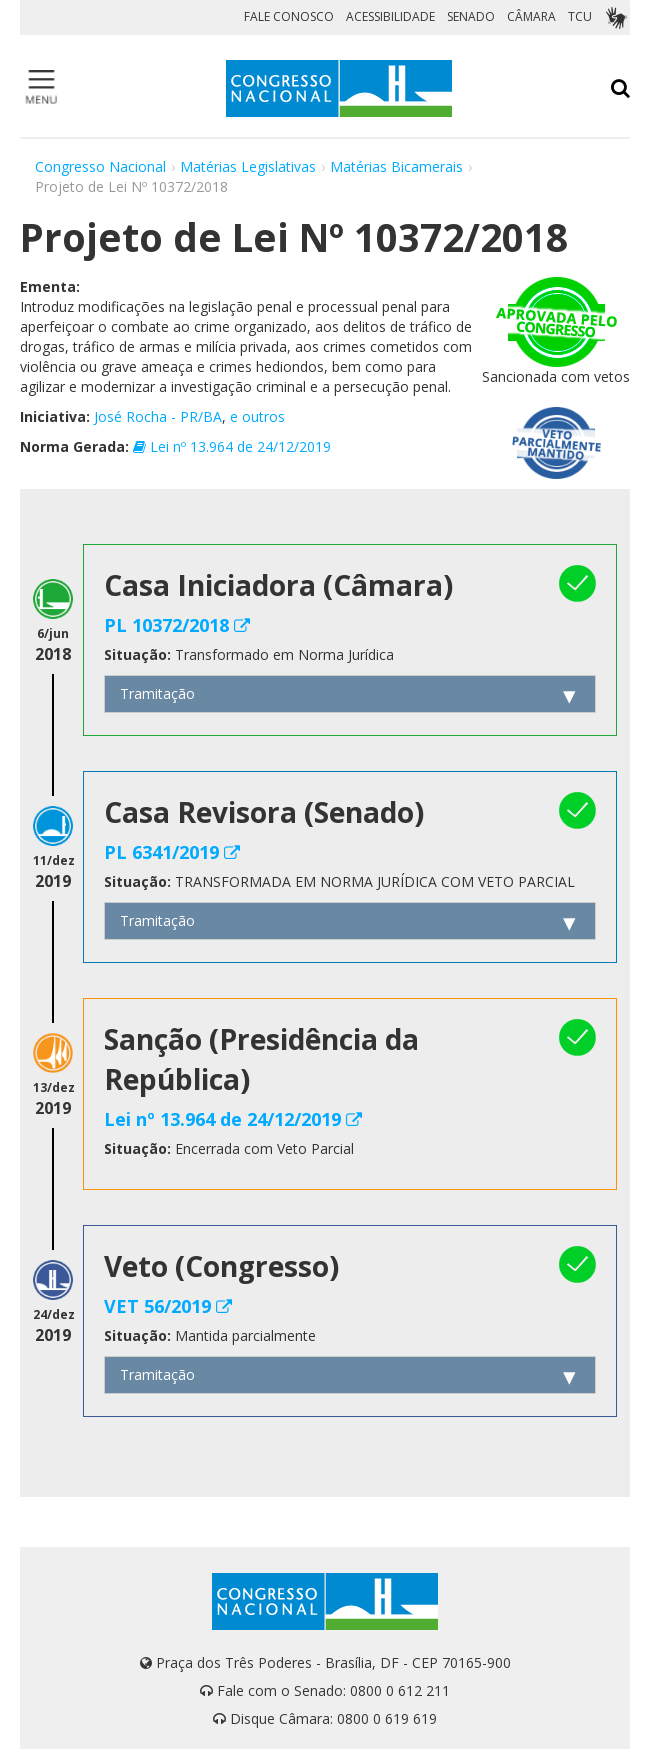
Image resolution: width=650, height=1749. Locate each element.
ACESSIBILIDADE (390, 16)
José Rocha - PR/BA (158, 416)
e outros (257, 416)
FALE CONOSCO (289, 16)
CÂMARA (531, 16)
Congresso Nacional (100, 166)
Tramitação (157, 693)
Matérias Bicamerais (396, 166)
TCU (580, 16)
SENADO (471, 16)
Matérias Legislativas (248, 166)
